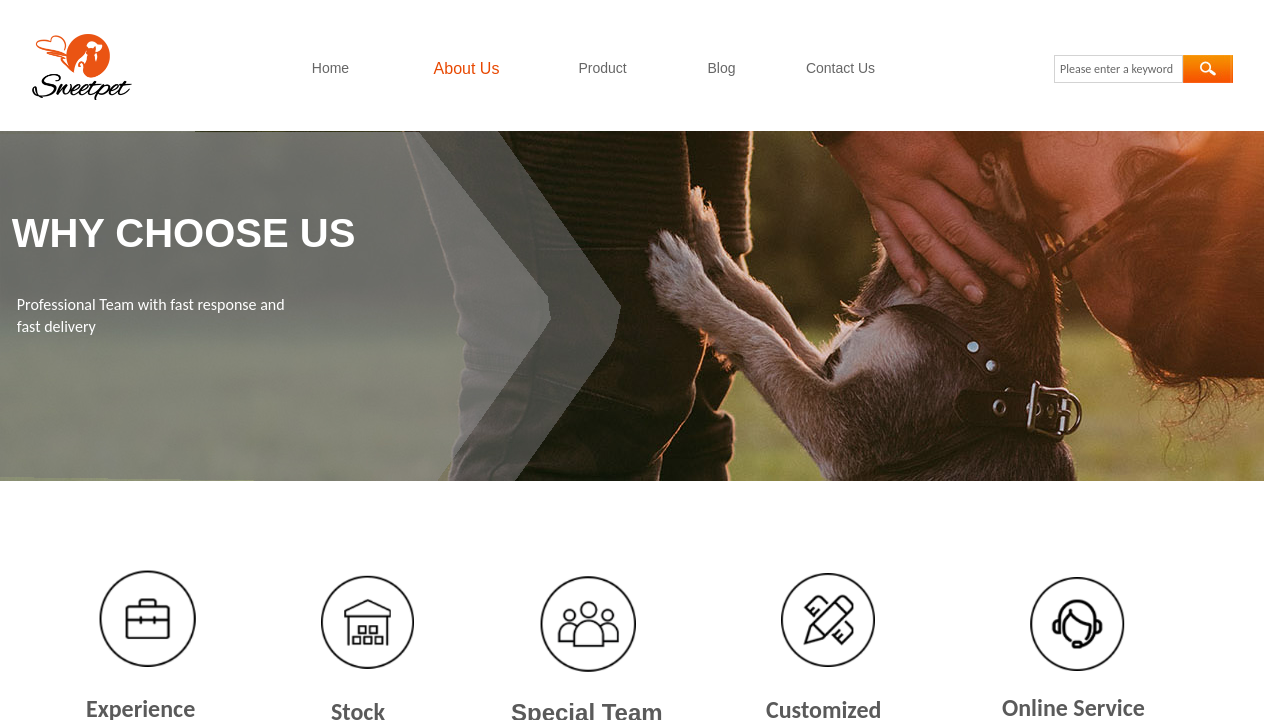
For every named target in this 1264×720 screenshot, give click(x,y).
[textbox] (1118, 69)
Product (602, 68)
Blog (721, 68)
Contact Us (840, 68)
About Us (467, 68)
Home (330, 68)
